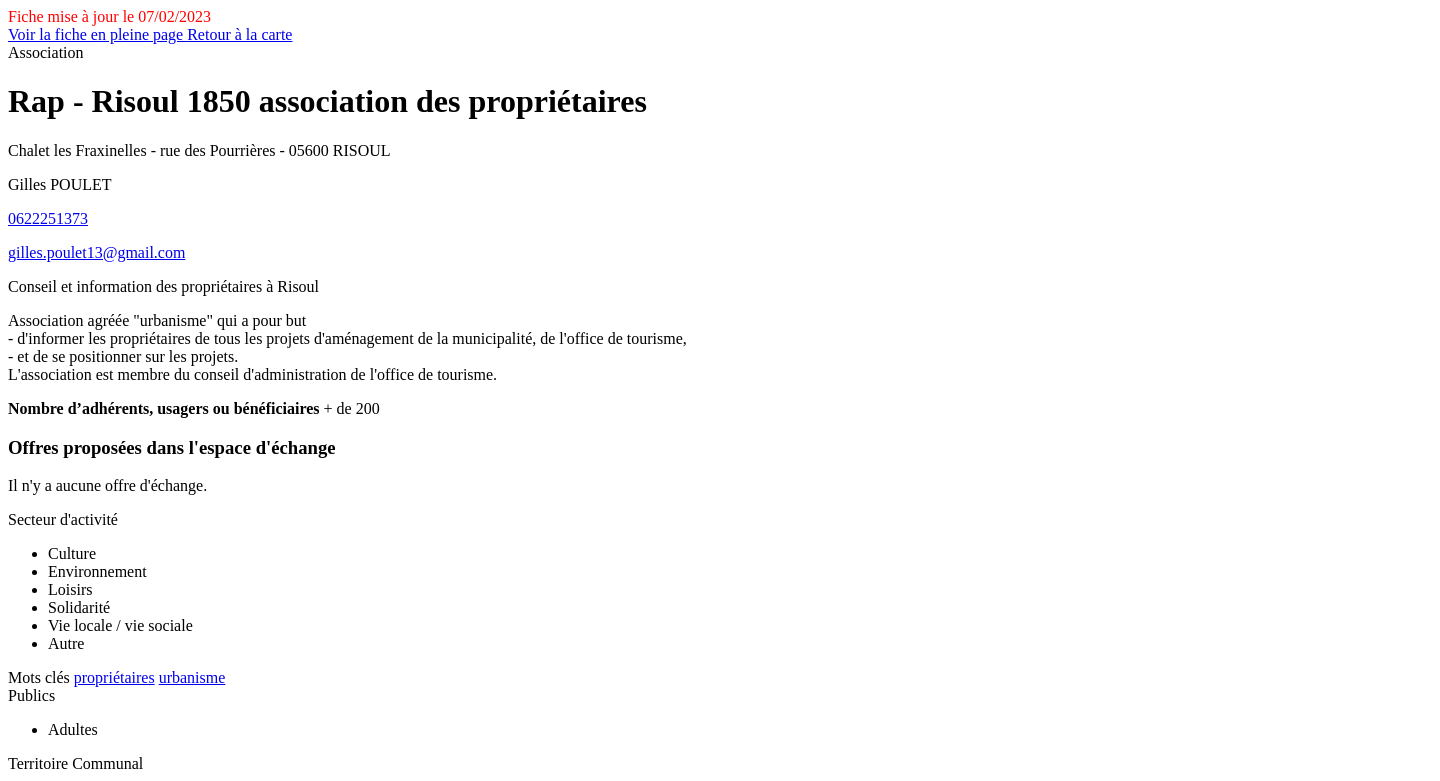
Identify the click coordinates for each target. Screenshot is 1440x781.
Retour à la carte (239, 34)
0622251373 (48, 218)
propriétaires (114, 677)
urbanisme (192, 677)
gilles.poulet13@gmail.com (96, 252)
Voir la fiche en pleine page (97, 34)
